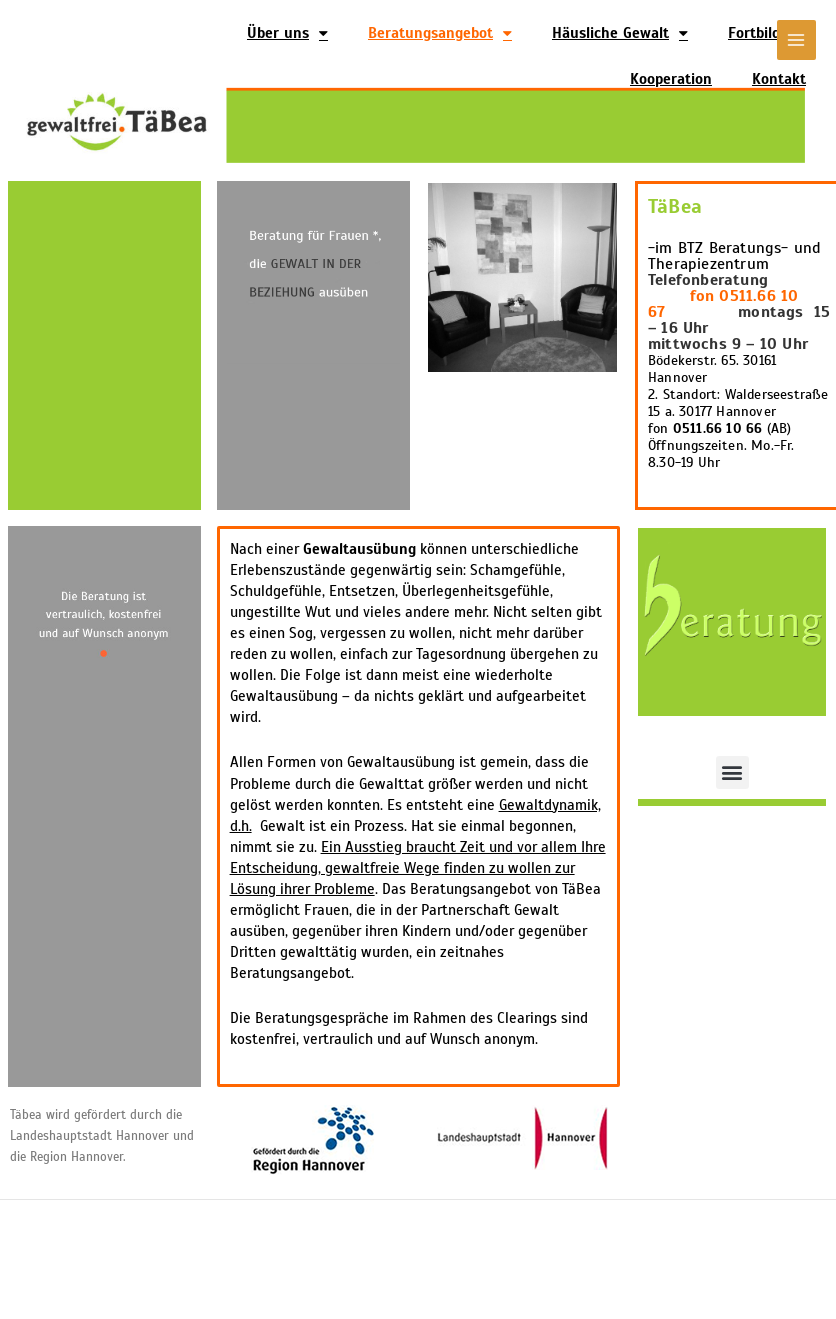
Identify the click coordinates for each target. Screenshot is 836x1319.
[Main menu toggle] (796, 39)
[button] (732, 772)
